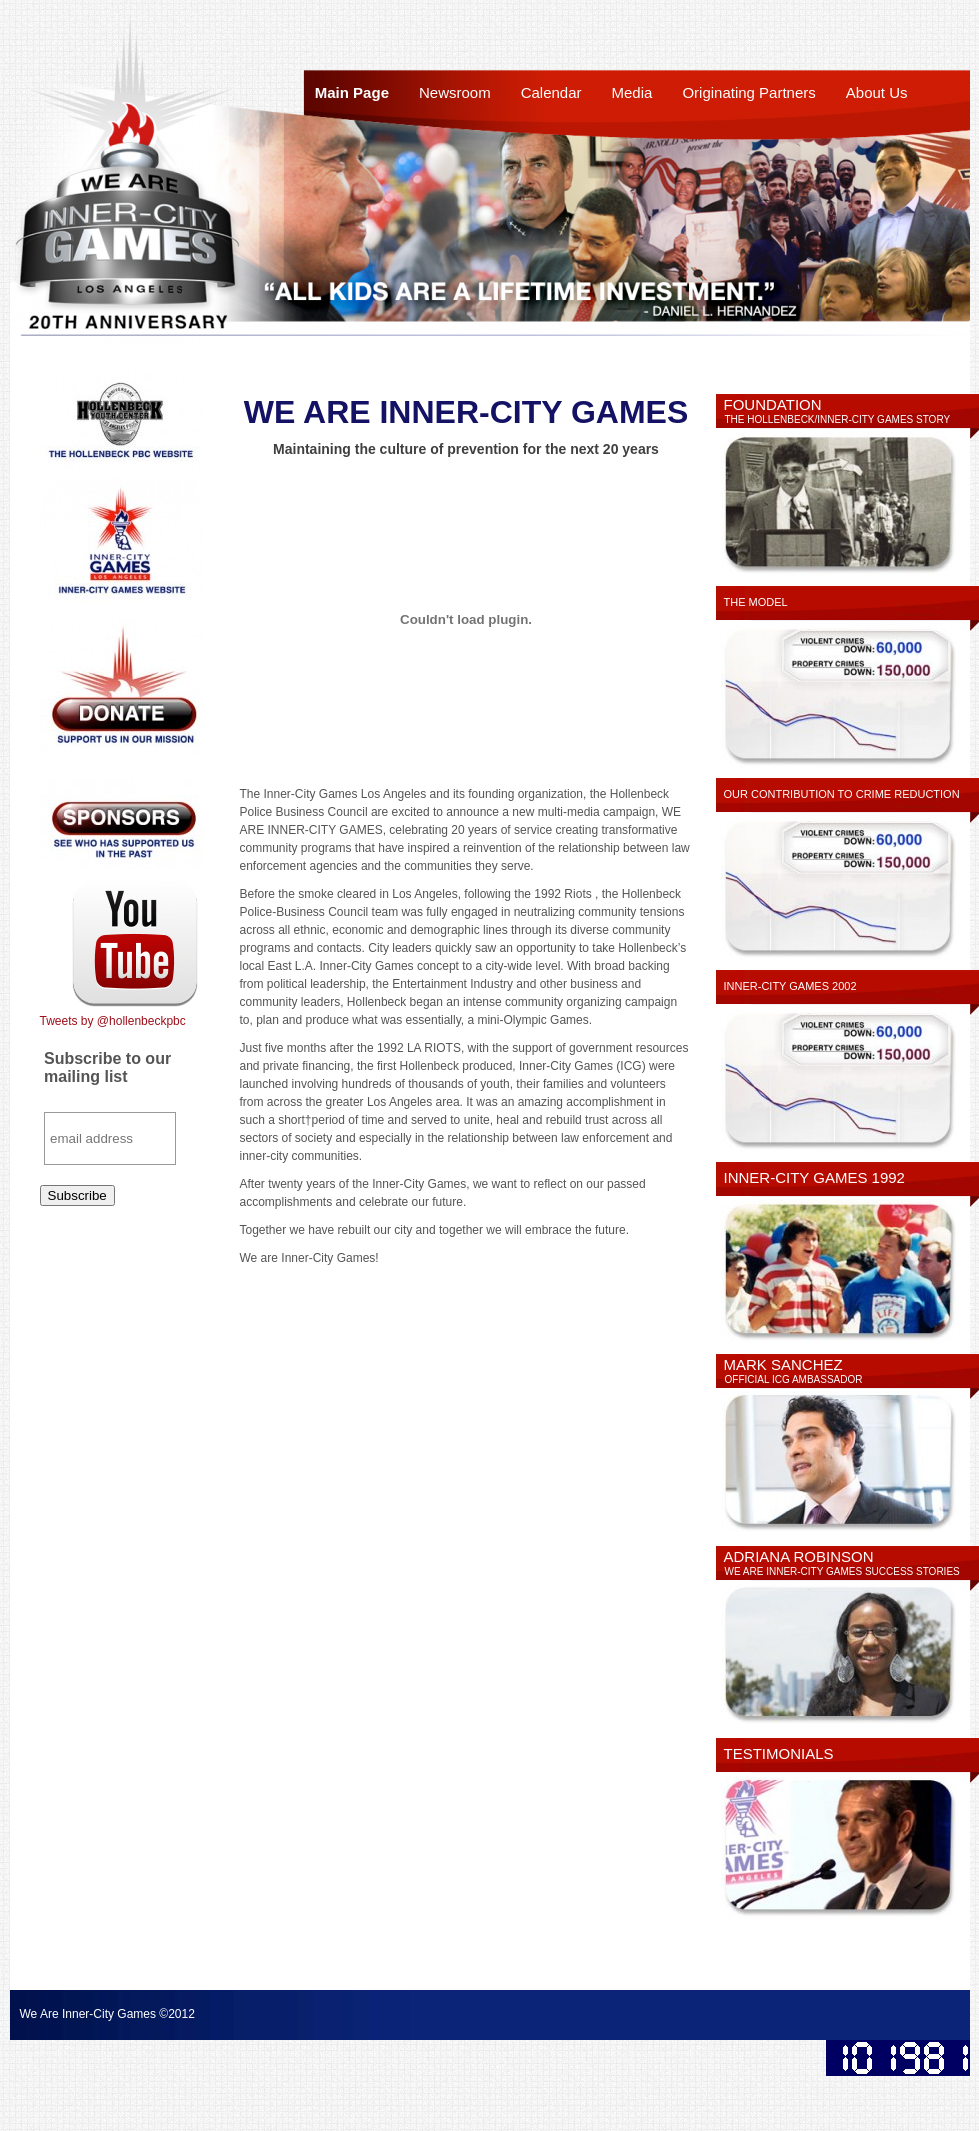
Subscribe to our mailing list (107, 1067)
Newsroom (455, 92)
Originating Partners (748, 92)
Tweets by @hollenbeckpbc (113, 1021)
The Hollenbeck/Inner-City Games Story (838, 419)
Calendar (551, 92)
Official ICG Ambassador (794, 1379)
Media (632, 92)
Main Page (352, 92)
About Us (877, 92)
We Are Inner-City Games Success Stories (842, 1571)
